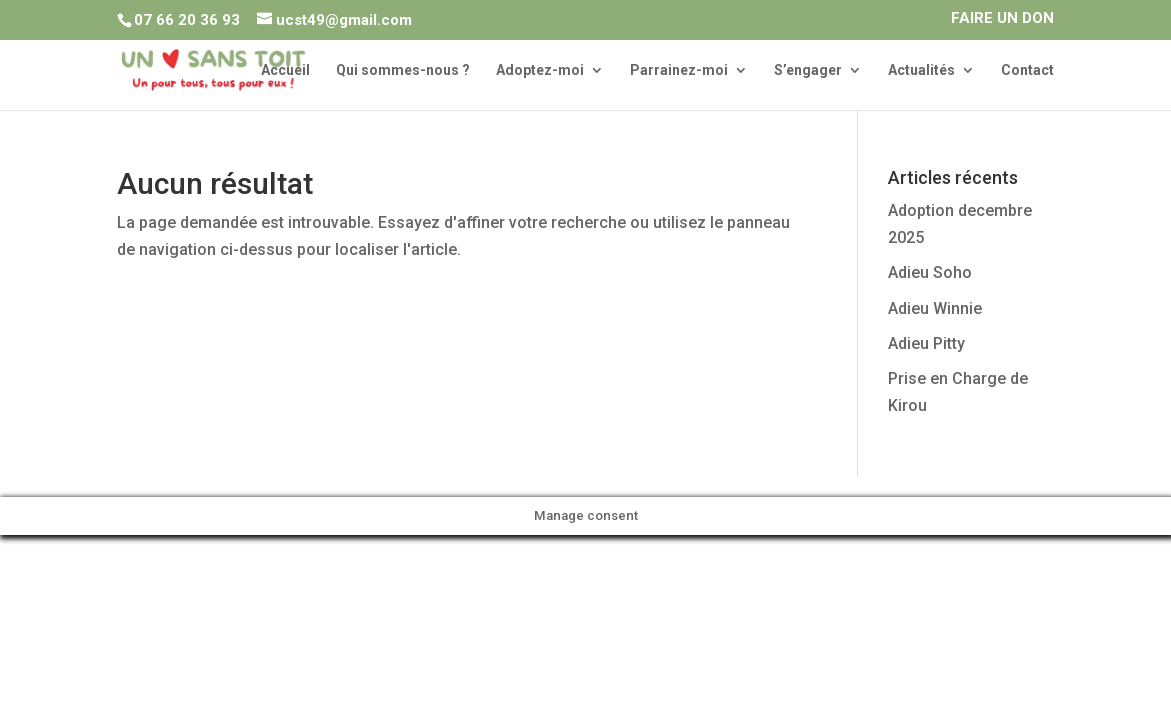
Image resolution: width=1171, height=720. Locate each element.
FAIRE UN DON (1002, 19)
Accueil (285, 70)
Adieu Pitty (926, 343)
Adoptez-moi (540, 70)
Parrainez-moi (679, 70)
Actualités (921, 70)
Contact (1027, 70)
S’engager (808, 70)
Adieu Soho (930, 272)
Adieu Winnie (935, 308)
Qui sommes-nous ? (403, 70)
